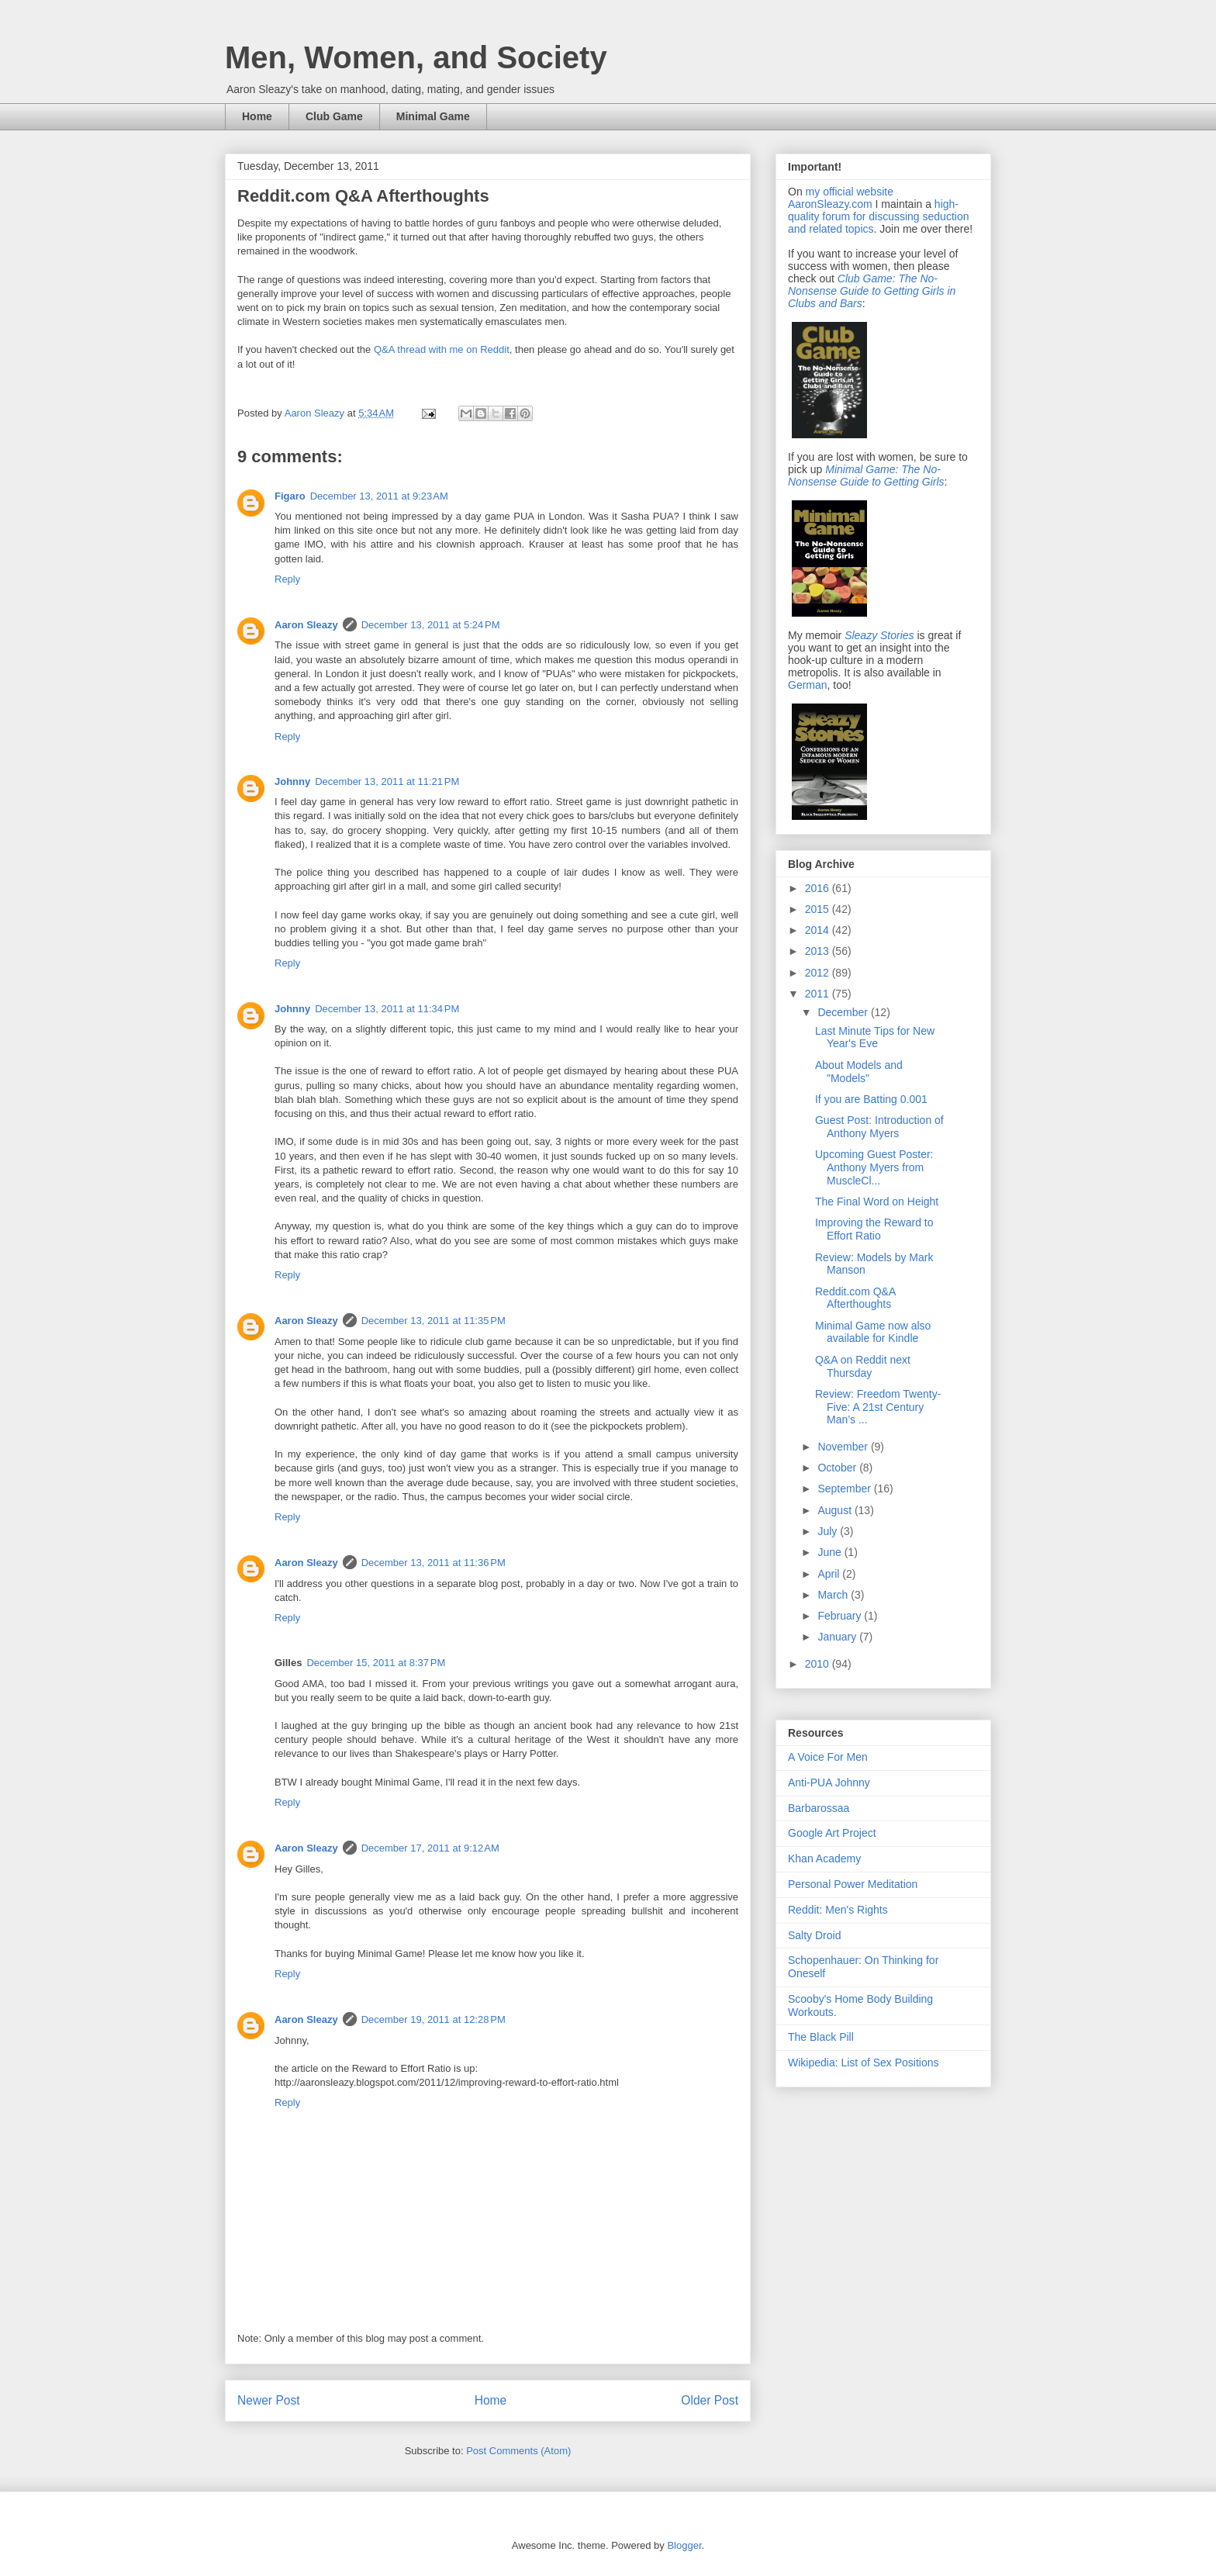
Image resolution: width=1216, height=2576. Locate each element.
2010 (818, 1664)
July (828, 1531)
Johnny (292, 781)
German (807, 685)
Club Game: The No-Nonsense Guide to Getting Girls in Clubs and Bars (871, 290)
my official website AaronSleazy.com (840, 197)
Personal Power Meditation (852, 1884)
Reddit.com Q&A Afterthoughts (855, 1298)
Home (257, 116)
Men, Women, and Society (416, 57)
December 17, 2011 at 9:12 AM (430, 1848)
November (843, 1446)
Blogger (684, 2545)
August (835, 1510)
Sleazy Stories (879, 635)
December (843, 1012)
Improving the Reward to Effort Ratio (874, 1229)
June (830, 1552)
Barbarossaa (818, 1808)
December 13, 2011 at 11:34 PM (387, 1009)
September (845, 1488)
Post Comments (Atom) (518, 2451)
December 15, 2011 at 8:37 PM (375, 1662)
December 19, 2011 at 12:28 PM (433, 2019)
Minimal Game (433, 116)
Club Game (334, 116)
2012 (818, 972)
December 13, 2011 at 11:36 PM (433, 1562)
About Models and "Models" (859, 1071)
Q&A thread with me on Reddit (442, 349)
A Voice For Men (828, 1757)
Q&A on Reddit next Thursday (862, 1366)
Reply (287, 579)
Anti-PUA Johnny (829, 1782)
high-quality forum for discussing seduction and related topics (878, 216)
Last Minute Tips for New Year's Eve (874, 1037)
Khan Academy (824, 1858)
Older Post (709, 2400)
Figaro (290, 496)
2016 (818, 888)
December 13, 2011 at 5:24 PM (430, 625)
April (829, 1574)
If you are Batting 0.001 (871, 1099)
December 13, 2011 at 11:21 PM (387, 781)
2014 (818, 930)
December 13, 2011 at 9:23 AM (379, 496)
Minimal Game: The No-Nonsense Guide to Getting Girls (866, 475)
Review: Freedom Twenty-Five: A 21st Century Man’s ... (878, 1407)
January (838, 1636)
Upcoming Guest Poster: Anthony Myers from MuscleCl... (874, 1167)
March (834, 1595)
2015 (818, 909)
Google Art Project (832, 1833)
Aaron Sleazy (316, 413)
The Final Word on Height (876, 1201)
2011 (818, 993)
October (838, 1467)
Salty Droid (814, 1935)
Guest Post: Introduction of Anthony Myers (879, 1126)
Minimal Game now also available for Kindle (873, 1332)
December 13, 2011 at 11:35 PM (433, 1320)
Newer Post (268, 2400)
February (840, 1616)
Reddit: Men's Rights (838, 1909)
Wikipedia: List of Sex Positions (863, 2062)
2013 (818, 951)
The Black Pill (821, 2037)
